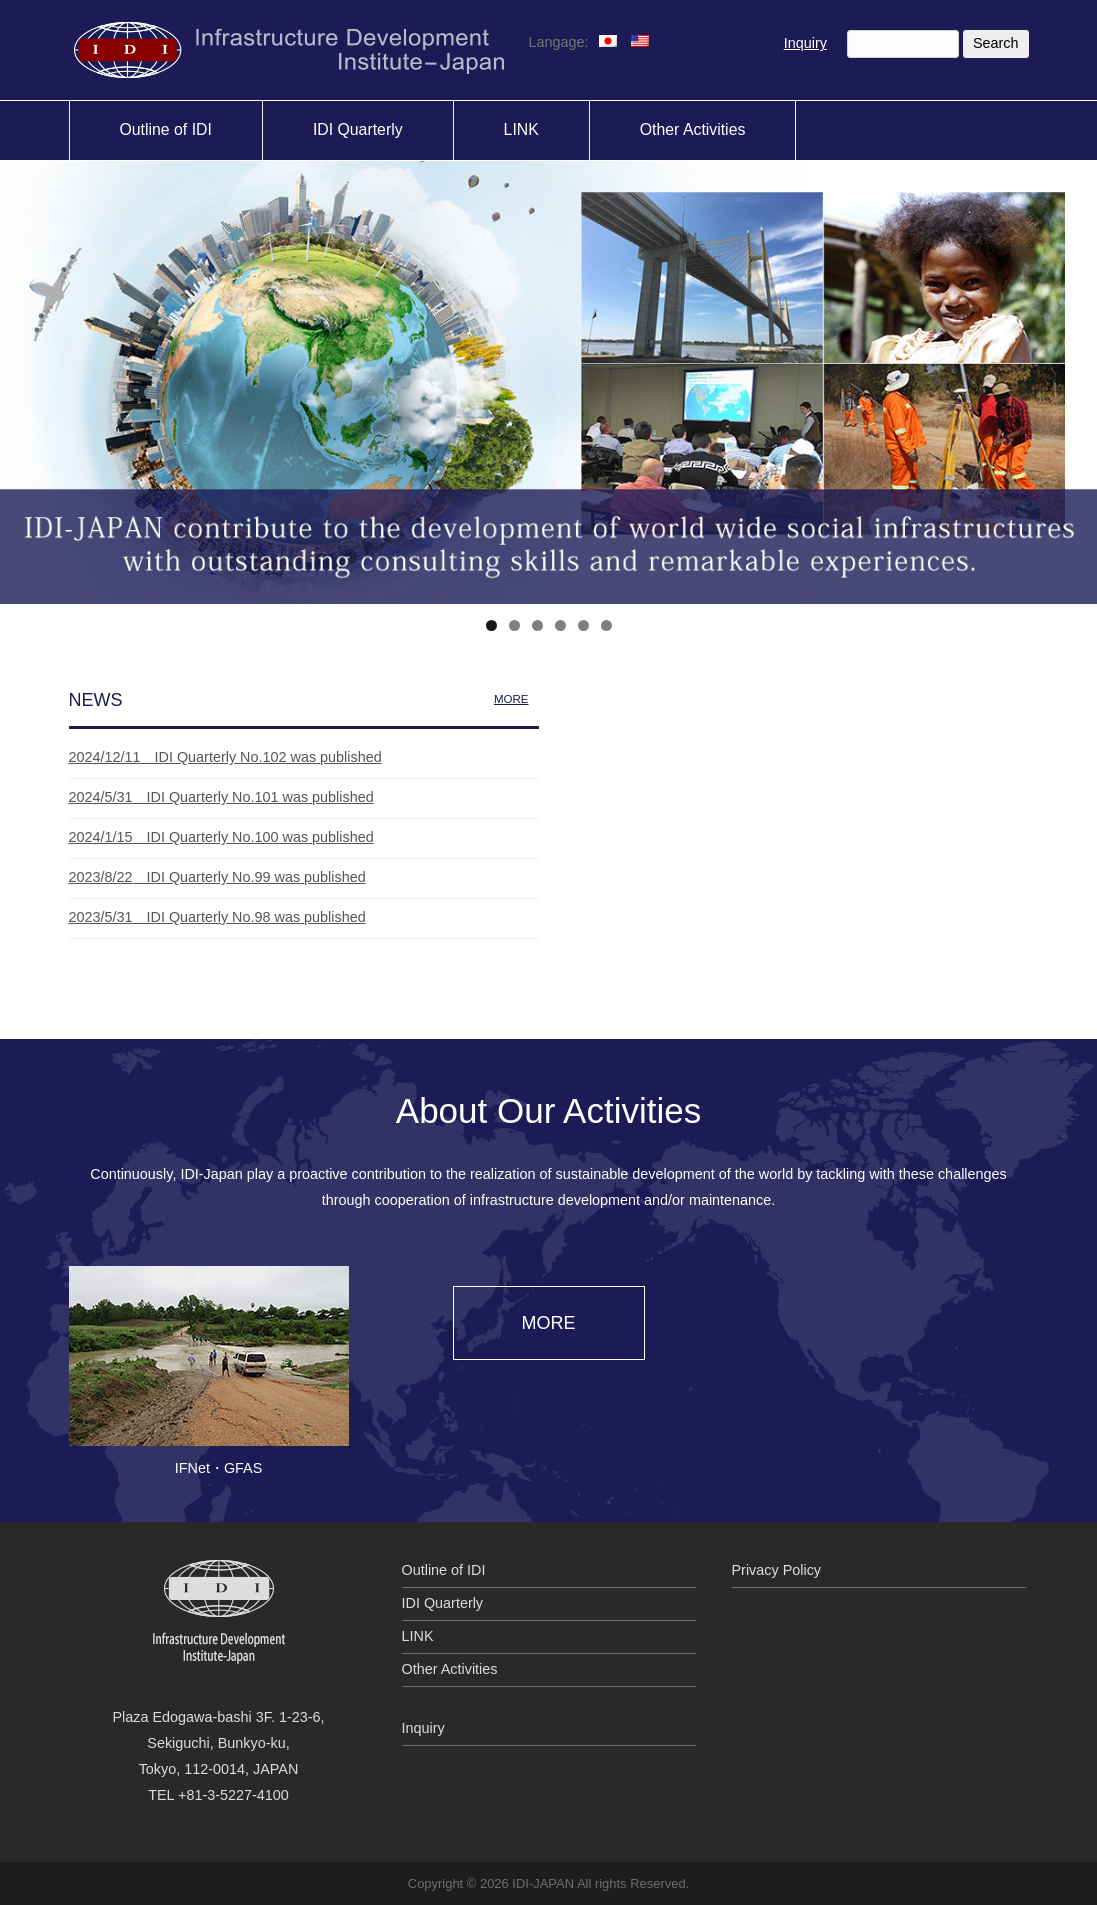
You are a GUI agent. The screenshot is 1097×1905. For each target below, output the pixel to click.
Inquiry (805, 43)
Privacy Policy (777, 1570)
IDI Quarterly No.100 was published (221, 837)
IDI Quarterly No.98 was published (217, 917)
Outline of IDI (444, 1570)
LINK (418, 1636)
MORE (511, 699)
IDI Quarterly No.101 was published (221, 797)
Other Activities (450, 1669)
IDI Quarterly (443, 1603)
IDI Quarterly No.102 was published (225, 757)
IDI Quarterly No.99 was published (217, 877)
